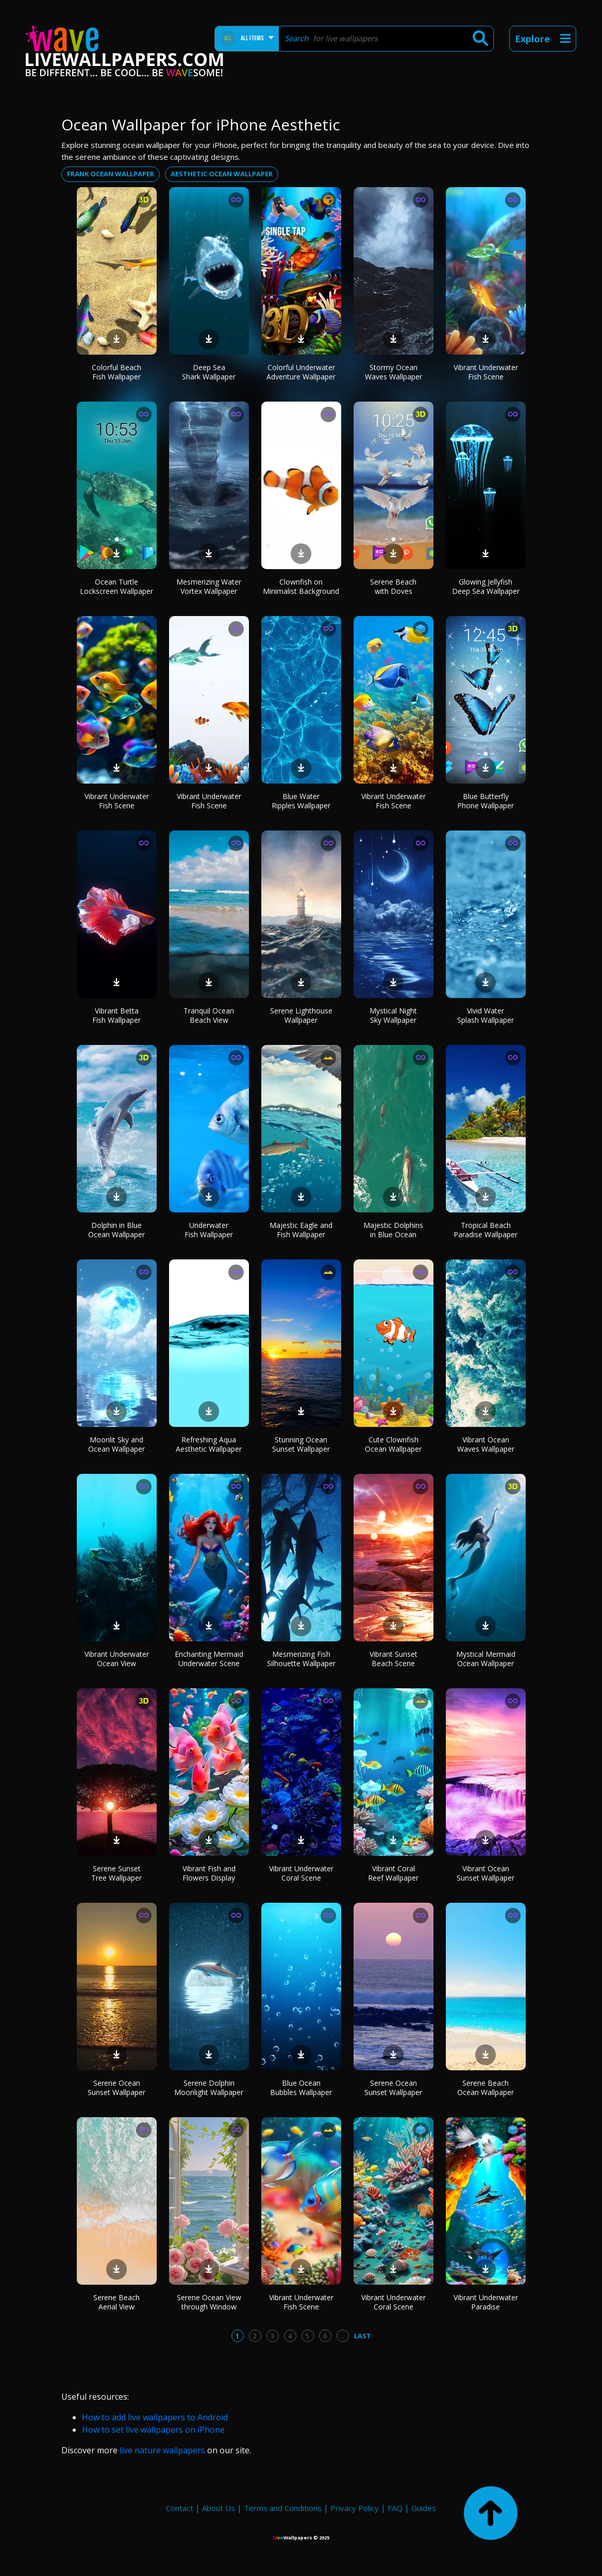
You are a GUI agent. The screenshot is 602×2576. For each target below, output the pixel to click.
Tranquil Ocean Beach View (208, 1015)
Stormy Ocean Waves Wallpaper (393, 371)
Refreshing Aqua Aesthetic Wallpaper (209, 1444)
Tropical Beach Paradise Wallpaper (485, 1229)
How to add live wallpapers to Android (155, 2417)
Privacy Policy (354, 2508)
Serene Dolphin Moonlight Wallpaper (208, 2087)
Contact (179, 2508)
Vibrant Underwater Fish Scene (486, 371)
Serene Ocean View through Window (209, 2302)
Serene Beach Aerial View (116, 2302)
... (342, 2335)
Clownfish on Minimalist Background (301, 586)
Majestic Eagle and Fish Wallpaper (301, 1229)
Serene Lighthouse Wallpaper (301, 1015)
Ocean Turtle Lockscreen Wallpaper (116, 586)
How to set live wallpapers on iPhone (153, 2429)
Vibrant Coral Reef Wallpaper (393, 1873)
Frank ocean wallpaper (110, 173)
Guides (423, 2508)
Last (362, 2335)
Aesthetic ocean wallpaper (222, 173)
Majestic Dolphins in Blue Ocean (393, 1229)
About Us (218, 2508)
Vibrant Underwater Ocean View (117, 1658)
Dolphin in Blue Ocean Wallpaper (116, 1229)
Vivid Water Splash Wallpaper (485, 1015)
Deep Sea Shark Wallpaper (209, 371)
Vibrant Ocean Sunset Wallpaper (485, 1873)
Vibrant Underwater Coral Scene (301, 1873)
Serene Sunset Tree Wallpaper (116, 1873)
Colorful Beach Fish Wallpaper (116, 371)
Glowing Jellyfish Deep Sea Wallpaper (486, 586)
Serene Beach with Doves (393, 586)
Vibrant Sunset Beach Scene (393, 1658)
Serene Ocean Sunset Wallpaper (116, 2087)
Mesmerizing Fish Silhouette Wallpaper (301, 1658)
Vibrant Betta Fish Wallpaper (116, 1015)
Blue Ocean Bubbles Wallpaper (301, 2087)
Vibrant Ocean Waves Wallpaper (485, 1444)
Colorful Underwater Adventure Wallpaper (301, 371)
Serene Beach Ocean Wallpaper (485, 2087)
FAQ (395, 2508)
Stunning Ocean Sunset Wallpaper (301, 1444)
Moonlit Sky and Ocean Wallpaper (116, 1444)
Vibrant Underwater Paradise (486, 2302)
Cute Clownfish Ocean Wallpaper (393, 1444)
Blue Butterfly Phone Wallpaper (485, 800)
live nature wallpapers (162, 2450)
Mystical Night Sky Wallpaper (393, 1015)
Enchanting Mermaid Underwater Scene (209, 1658)
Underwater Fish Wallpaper (209, 1229)
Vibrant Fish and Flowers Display (209, 1873)
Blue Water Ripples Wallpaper (301, 800)
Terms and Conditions (283, 2508)
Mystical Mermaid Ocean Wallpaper (485, 1658)
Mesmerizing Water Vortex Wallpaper (208, 586)
